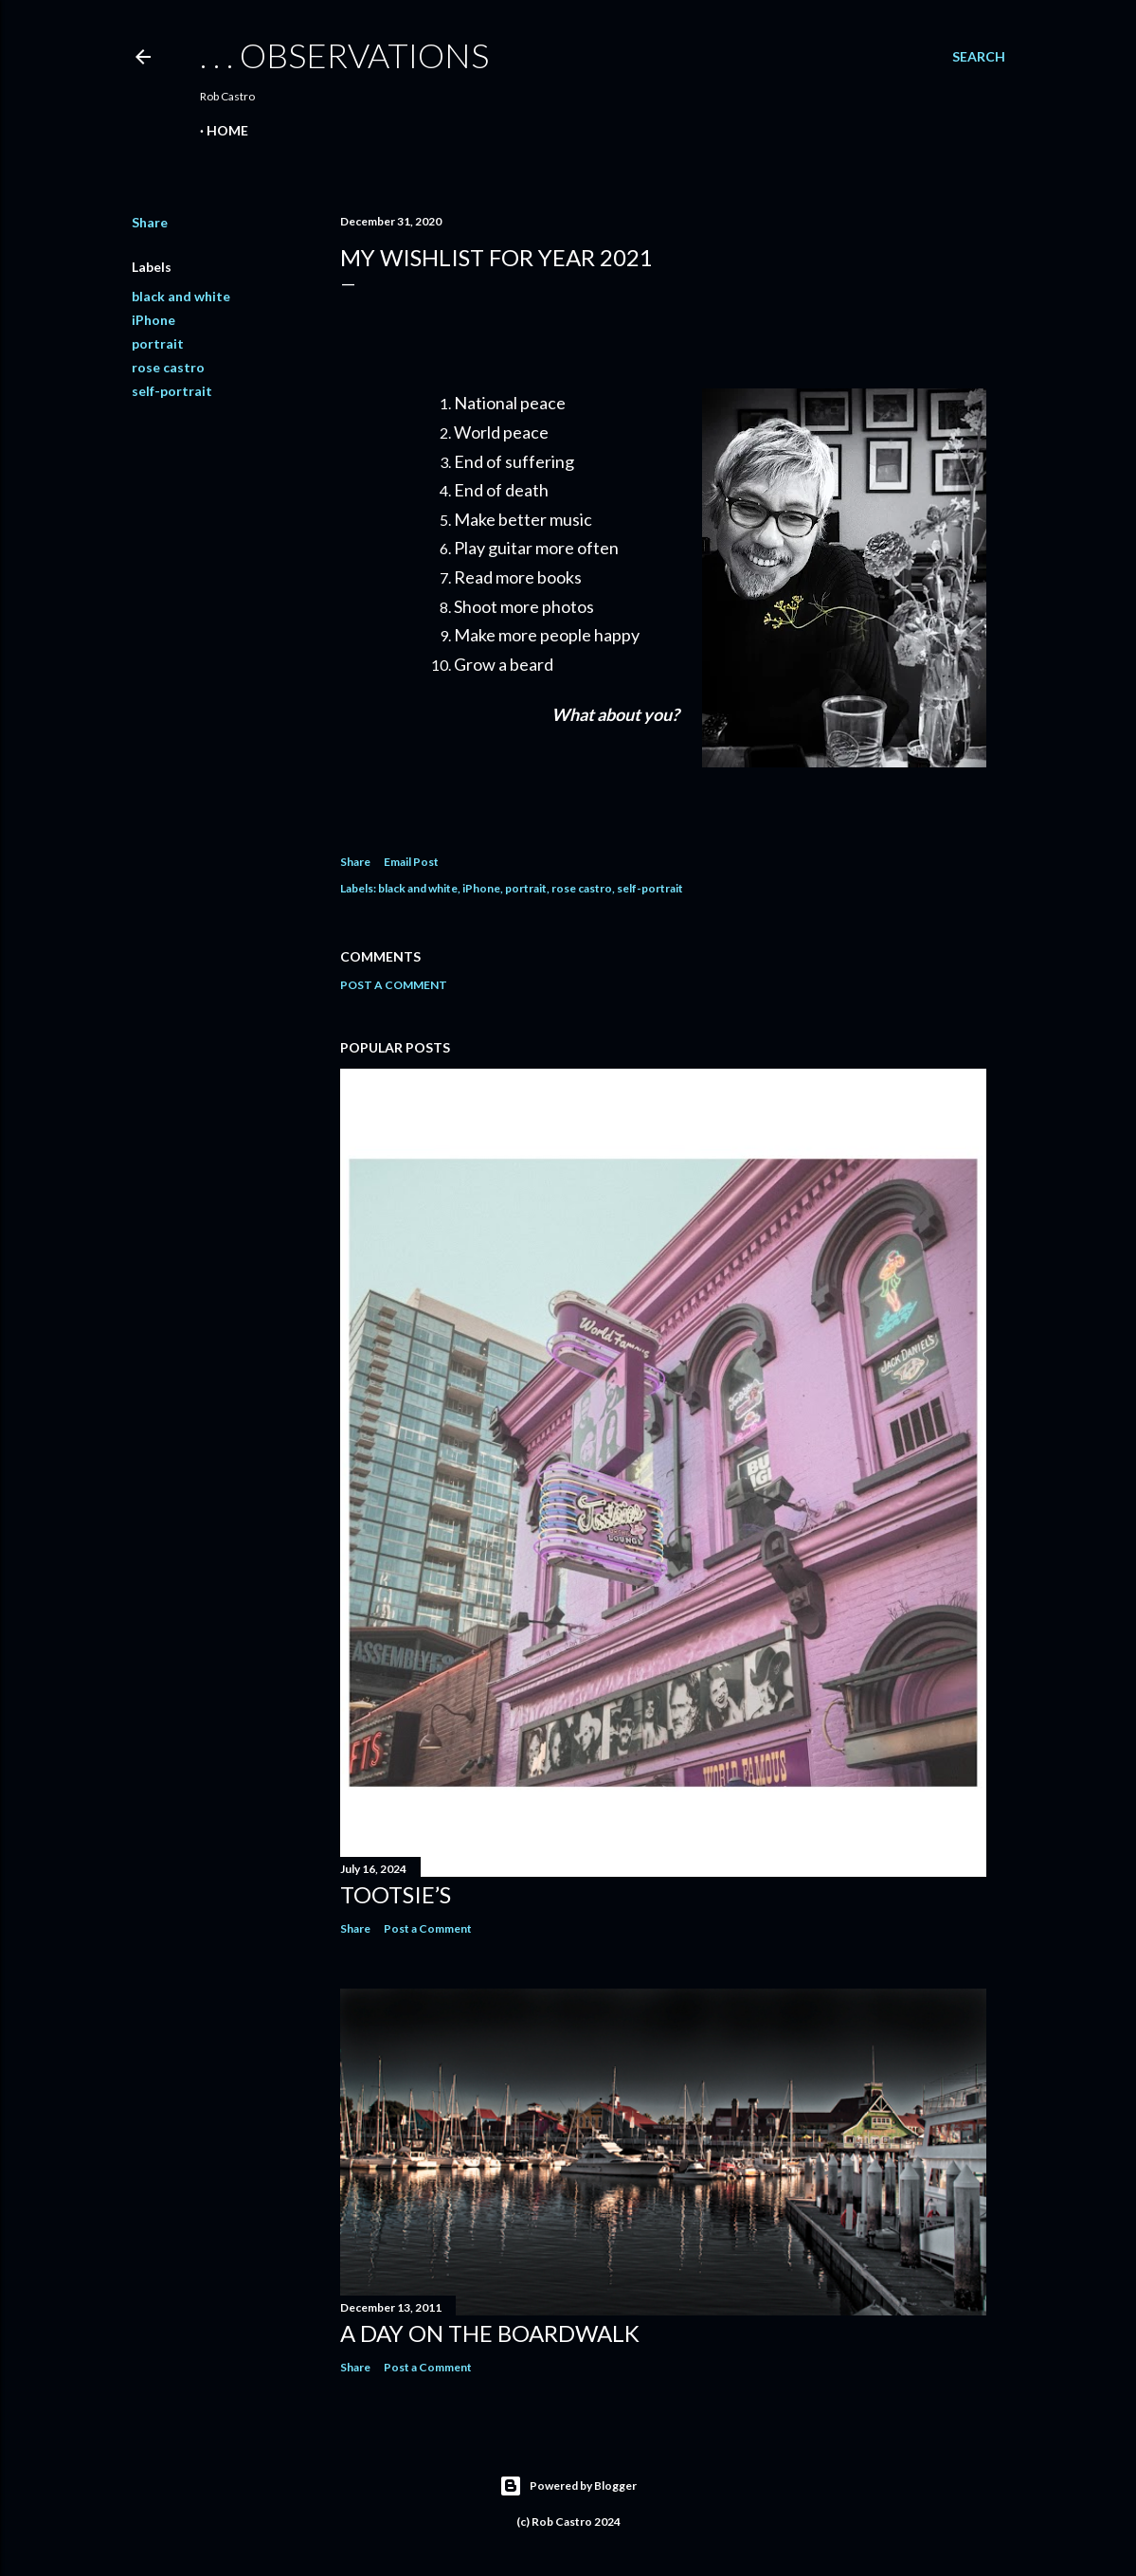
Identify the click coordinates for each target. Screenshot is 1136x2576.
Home (227, 130)
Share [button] (150, 222)
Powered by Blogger (568, 2486)
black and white (181, 296)
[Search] (978, 57)
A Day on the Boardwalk (490, 2333)
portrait (158, 343)
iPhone (153, 320)
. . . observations (344, 55)
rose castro (168, 367)
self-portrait (172, 391)
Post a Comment (393, 985)
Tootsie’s (395, 1894)
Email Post (411, 862)
